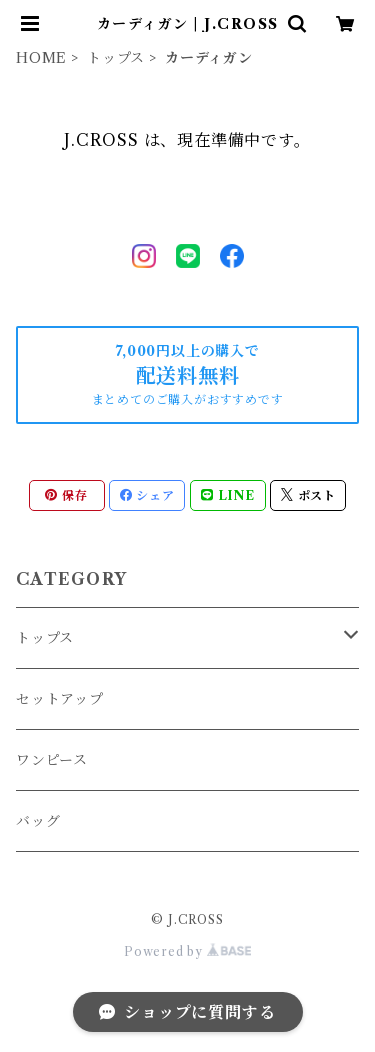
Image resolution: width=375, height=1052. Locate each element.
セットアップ (60, 699)
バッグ (38, 821)
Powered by (187, 951)
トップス (116, 58)
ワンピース (52, 760)
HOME (41, 58)
